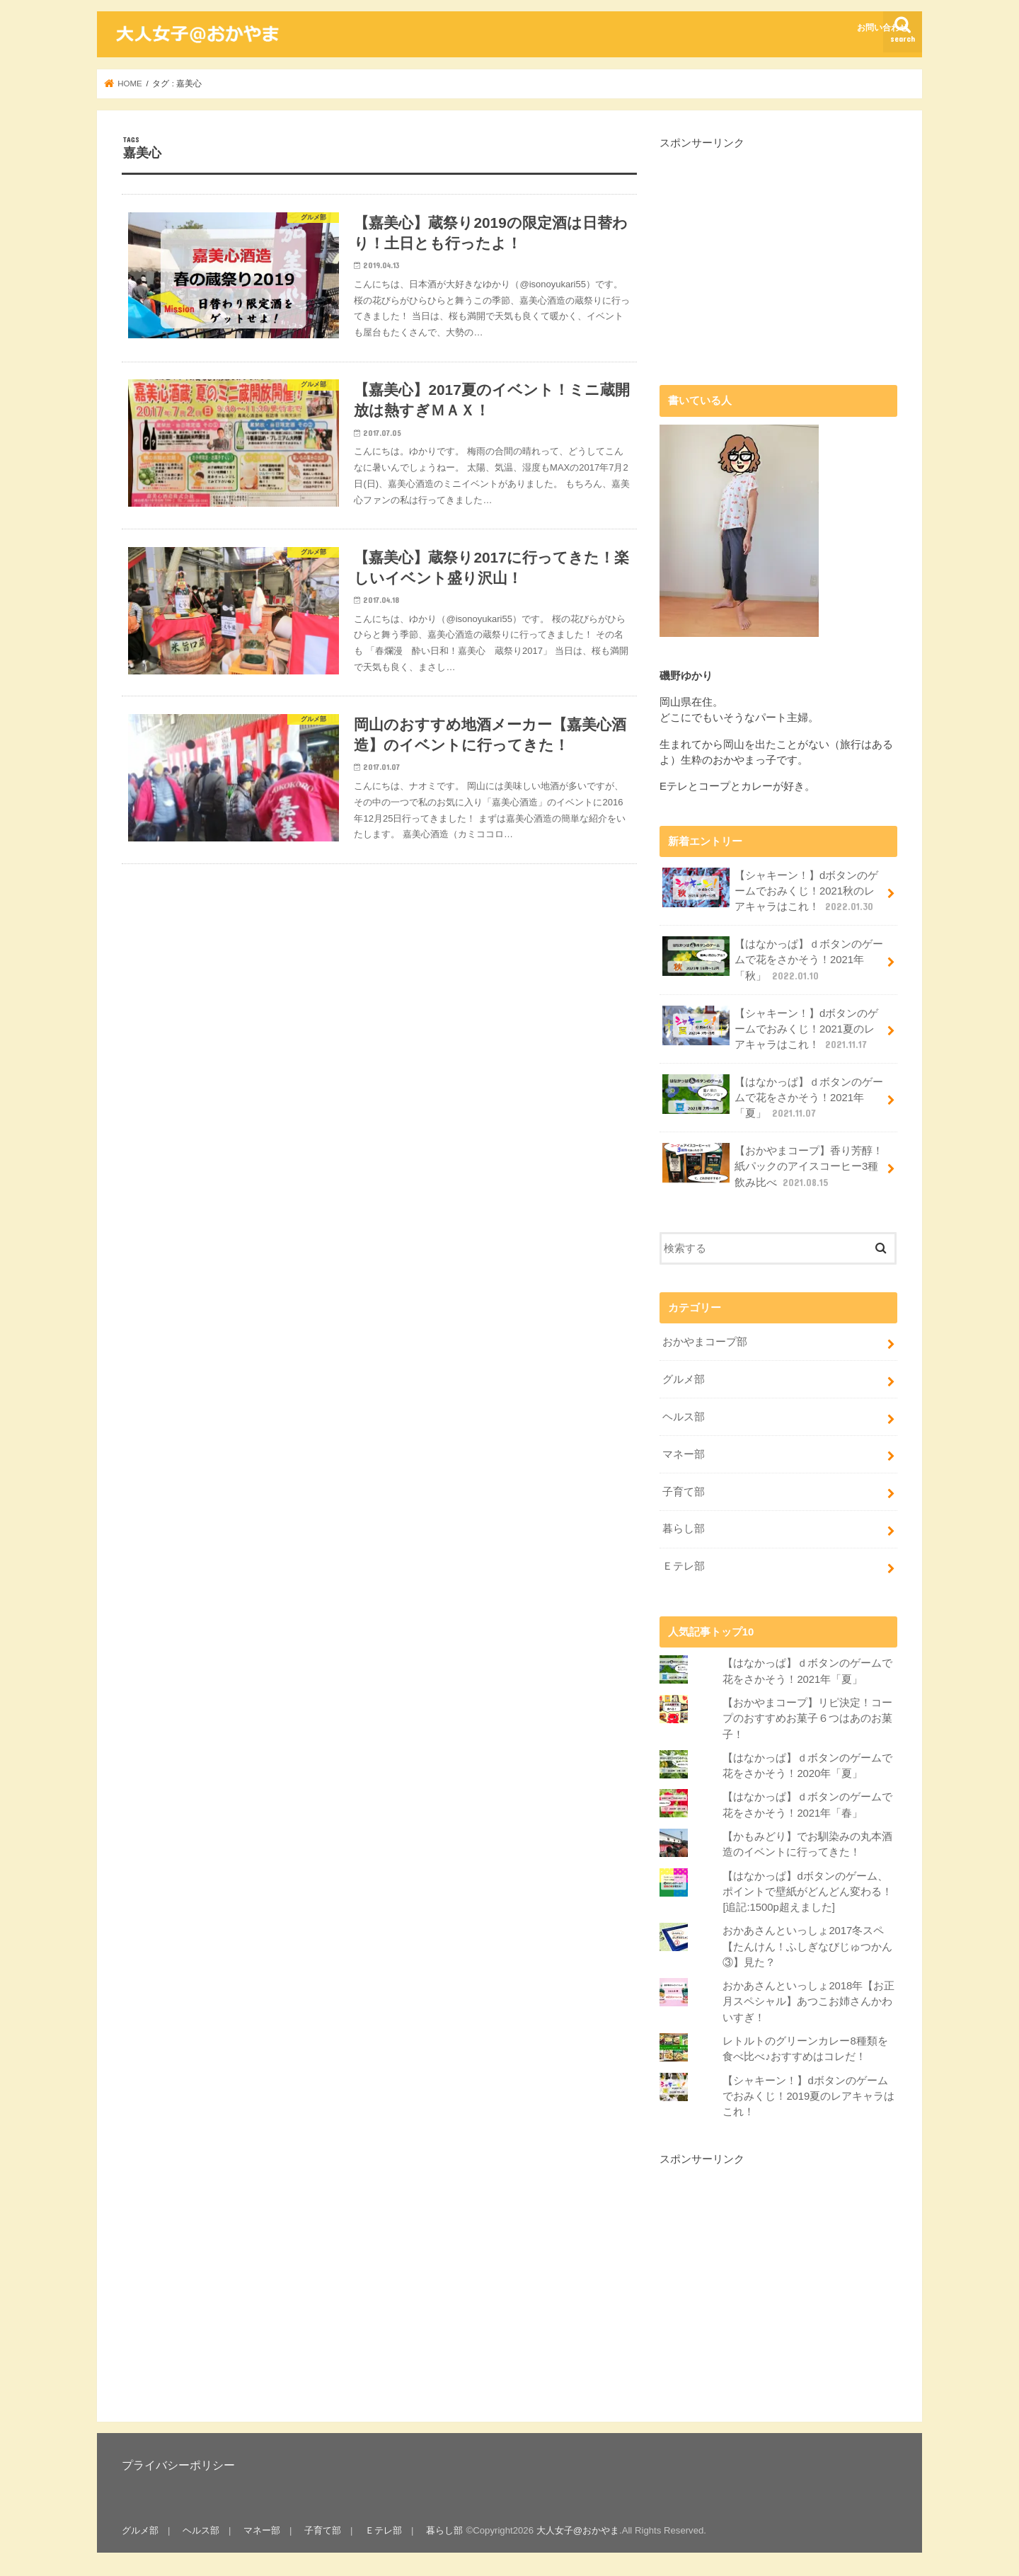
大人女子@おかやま (577, 2530)
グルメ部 (683, 1379)
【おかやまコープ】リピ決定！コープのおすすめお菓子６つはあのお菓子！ (807, 1718)
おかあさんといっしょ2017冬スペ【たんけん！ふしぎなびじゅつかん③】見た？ (807, 1946)
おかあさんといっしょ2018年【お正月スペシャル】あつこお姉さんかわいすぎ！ (808, 2001)
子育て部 (683, 1491)
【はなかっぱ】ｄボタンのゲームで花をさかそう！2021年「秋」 (772, 959)
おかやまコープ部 (704, 1341)
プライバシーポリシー (178, 2465)
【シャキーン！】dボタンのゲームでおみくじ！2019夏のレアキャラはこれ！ (808, 2096)
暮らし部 (683, 1528)
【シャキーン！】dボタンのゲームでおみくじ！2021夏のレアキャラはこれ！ (770, 1029)
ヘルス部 (683, 1416)
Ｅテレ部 (683, 1566)
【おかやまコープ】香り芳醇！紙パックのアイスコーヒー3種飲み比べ (772, 1166)
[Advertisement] (778, 250)
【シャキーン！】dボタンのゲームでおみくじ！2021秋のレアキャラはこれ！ (770, 891)
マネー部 (683, 1454)
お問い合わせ (882, 28)
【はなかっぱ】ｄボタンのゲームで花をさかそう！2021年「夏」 (772, 1097)
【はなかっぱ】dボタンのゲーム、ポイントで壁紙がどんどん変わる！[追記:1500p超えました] (807, 1891)
